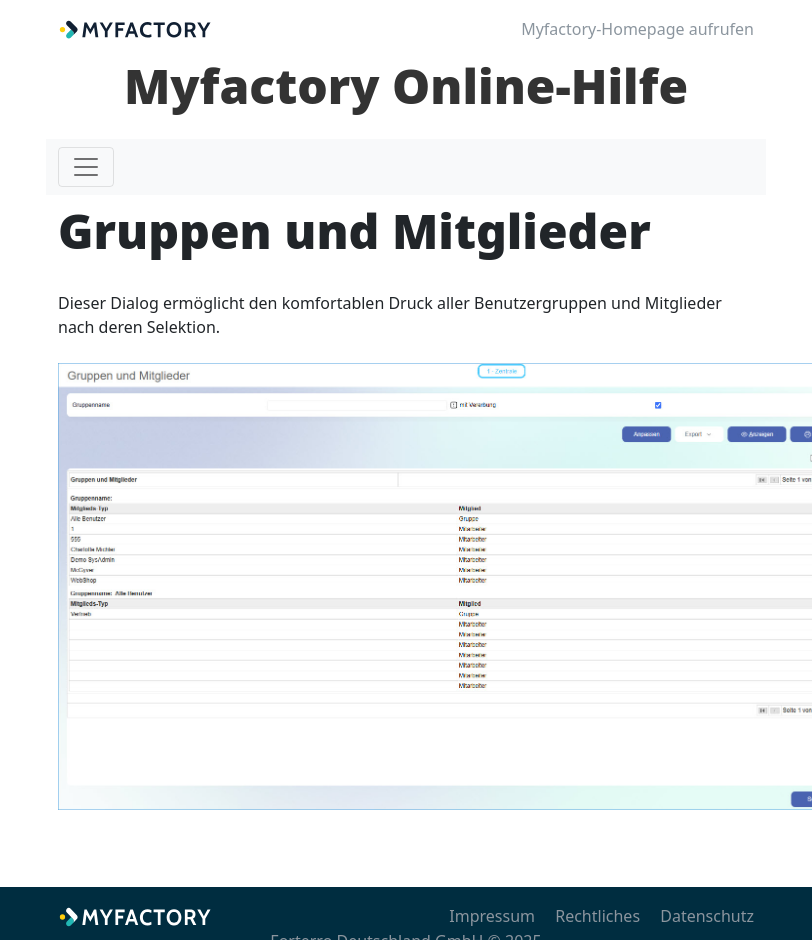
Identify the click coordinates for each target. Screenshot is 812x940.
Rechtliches (597, 916)
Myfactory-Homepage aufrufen (637, 29)
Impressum (492, 916)
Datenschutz (707, 916)
